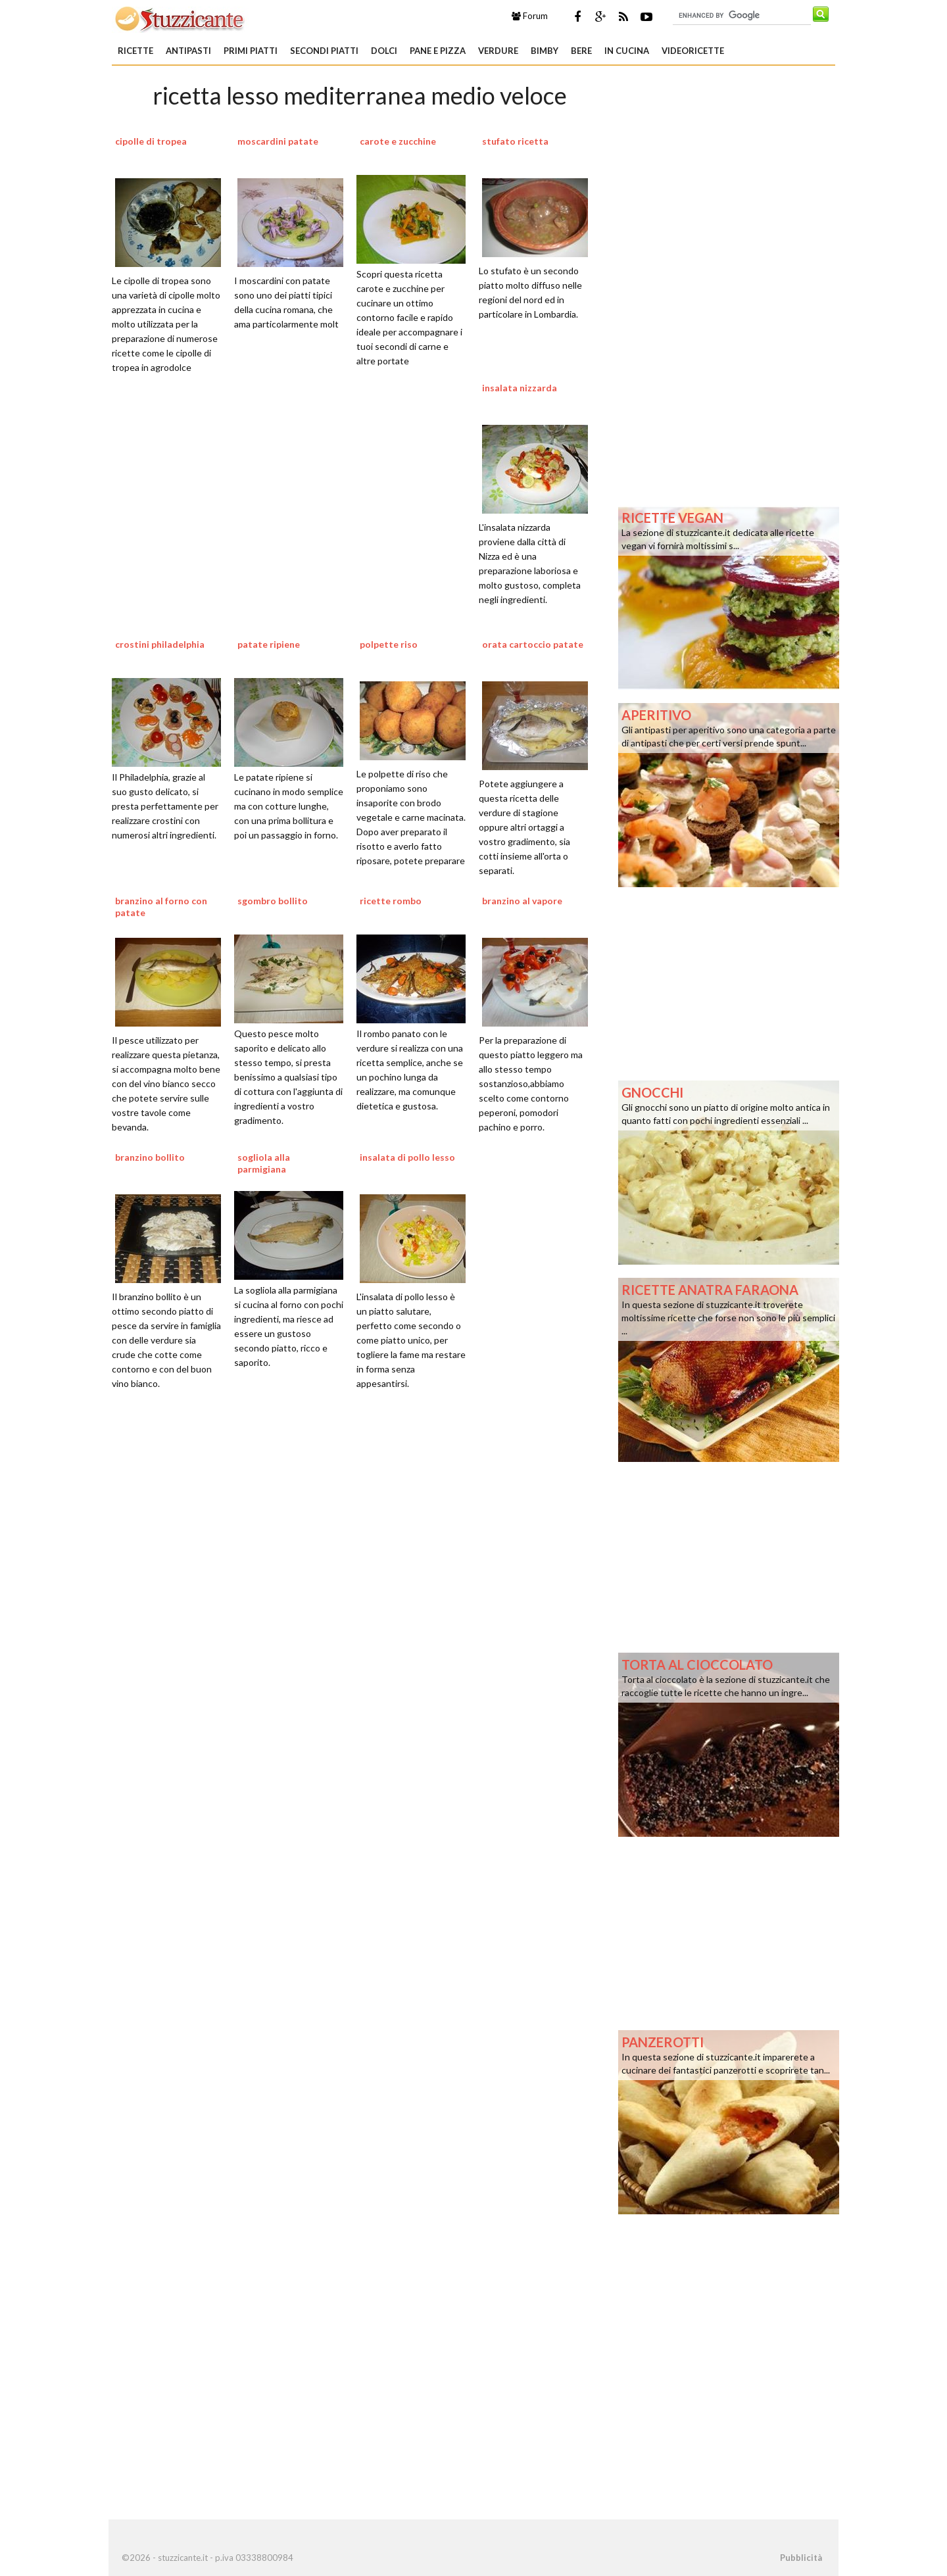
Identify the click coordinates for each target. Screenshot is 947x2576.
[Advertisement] (360, 1567)
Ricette (135, 50)
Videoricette (693, 50)
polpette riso (389, 644)
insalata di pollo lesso (407, 1157)
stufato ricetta (515, 141)
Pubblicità (801, 2557)
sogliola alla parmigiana (263, 1163)
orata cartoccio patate (532, 644)
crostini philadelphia (160, 644)
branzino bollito (150, 1157)
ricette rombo (391, 900)
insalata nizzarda (519, 387)
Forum (530, 16)
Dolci (384, 50)
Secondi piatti (324, 50)
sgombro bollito (272, 900)
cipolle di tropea (151, 141)
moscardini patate (277, 141)
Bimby (544, 50)
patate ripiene (268, 644)
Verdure (498, 50)
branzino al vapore (522, 900)
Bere (581, 50)
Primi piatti (251, 50)
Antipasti (188, 50)
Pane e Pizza (438, 50)
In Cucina (626, 50)
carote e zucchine (398, 141)
